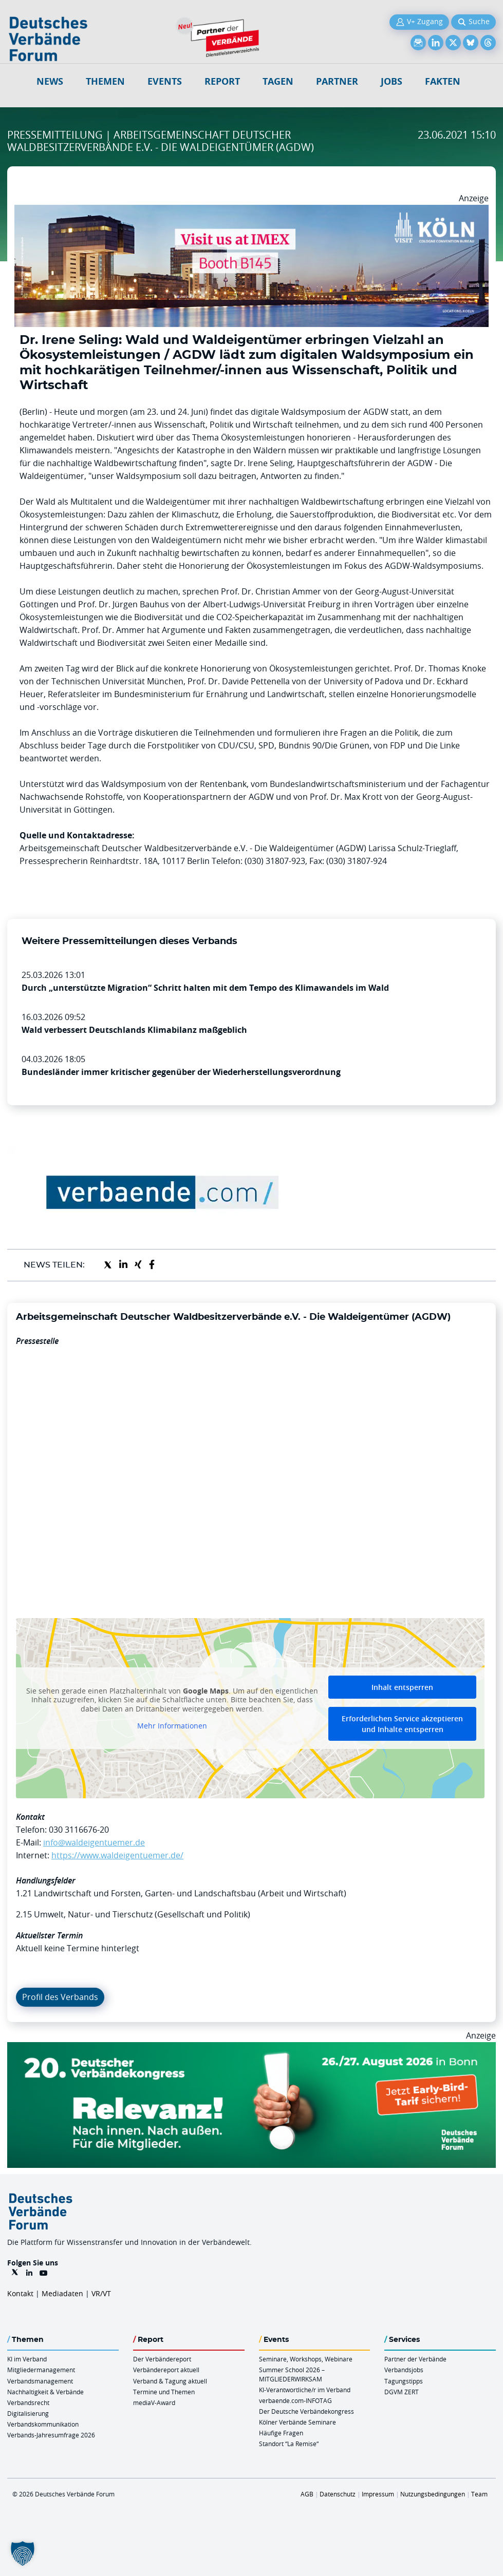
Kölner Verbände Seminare (297, 2422)
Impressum (378, 2494)
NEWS (49, 81)
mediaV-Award (154, 2402)
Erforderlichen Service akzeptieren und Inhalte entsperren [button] (402, 1724)
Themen (105, 81)
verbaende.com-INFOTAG (295, 2400)
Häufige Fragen (281, 2433)
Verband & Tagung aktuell (170, 2381)
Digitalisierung (28, 2413)
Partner (337, 81)
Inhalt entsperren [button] (402, 1687)
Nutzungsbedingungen (432, 2494)
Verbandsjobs (403, 2370)
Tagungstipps (403, 2381)
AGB (307, 2494)
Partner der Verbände (415, 2359)
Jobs (391, 81)
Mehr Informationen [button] (172, 1726)
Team (479, 2494)
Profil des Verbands (60, 1997)
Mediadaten (62, 2293)
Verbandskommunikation (43, 2424)
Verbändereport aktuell (166, 2370)
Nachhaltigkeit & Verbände (45, 2392)
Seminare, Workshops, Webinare (305, 2359)
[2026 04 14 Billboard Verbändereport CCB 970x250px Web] (251, 211)
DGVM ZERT (401, 2392)
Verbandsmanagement (40, 2381)
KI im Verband (27, 2359)
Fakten (442, 81)
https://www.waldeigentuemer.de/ (117, 1855)
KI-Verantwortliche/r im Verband (304, 2390)
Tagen (278, 81)
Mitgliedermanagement (41, 2370)
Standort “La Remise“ (289, 2443)
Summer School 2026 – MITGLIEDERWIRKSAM (292, 2374)
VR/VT (101, 2293)
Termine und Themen (164, 2392)
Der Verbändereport (162, 2359)
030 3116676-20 (79, 1829)
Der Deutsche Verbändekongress (306, 2411)
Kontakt (20, 2293)
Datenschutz (338, 2494)
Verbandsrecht (28, 2402)
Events (164, 81)
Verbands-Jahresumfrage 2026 (51, 2435)
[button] (22, 2553)
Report (222, 81)
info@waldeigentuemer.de (94, 1842)
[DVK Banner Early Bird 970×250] (251, 2048)
